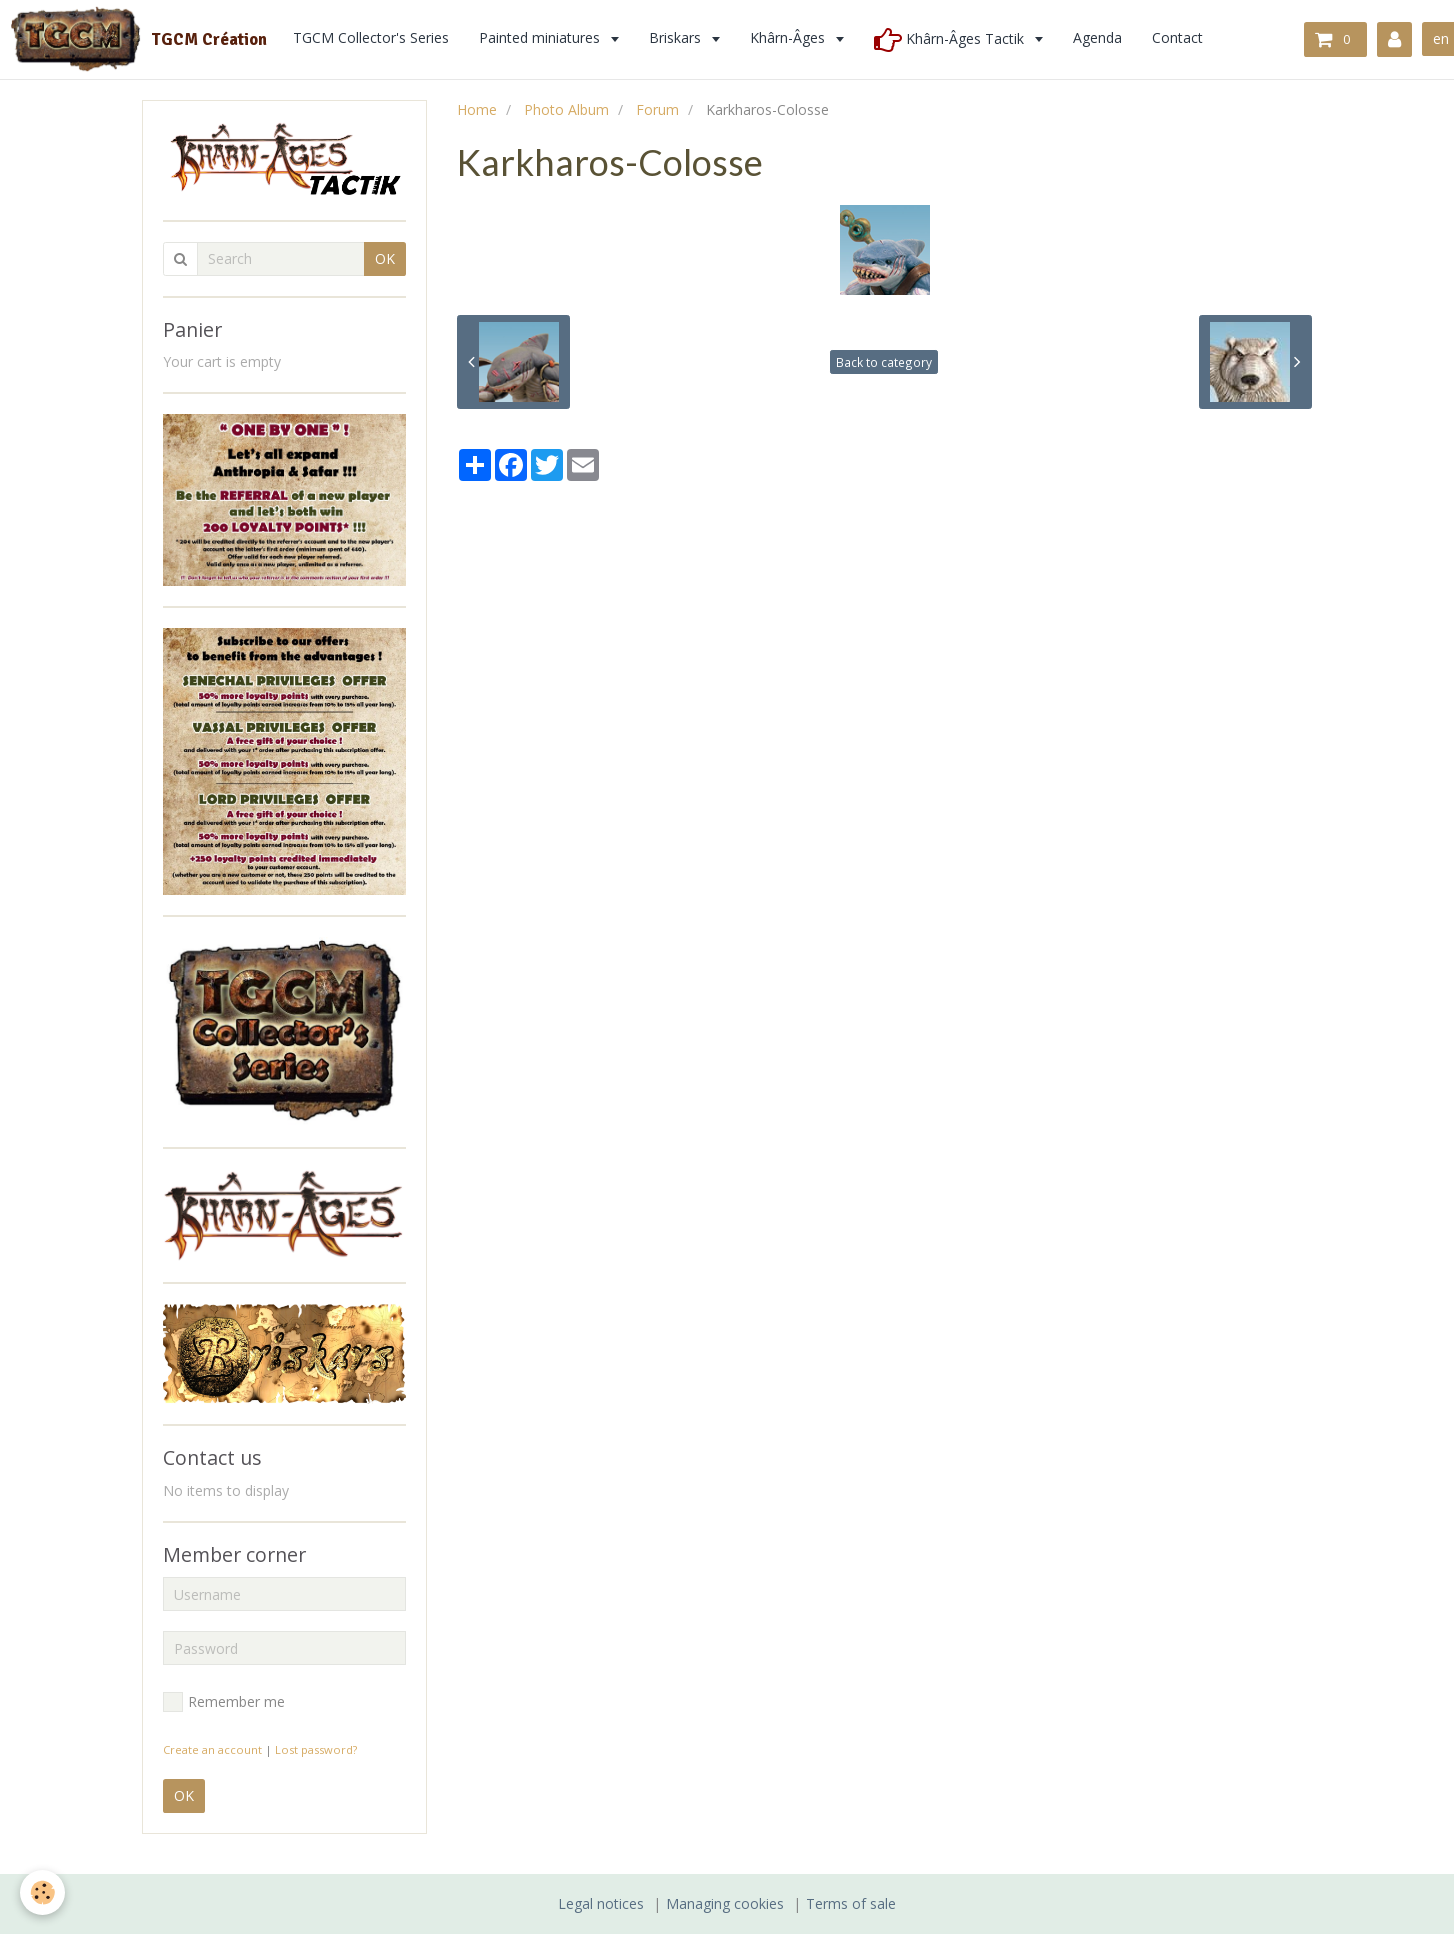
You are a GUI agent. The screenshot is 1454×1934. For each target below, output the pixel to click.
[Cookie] (42, 1892)
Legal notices (601, 1903)
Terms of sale (851, 1903)
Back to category (884, 362)
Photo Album (566, 109)
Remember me (224, 1702)
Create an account (212, 1749)
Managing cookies (725, 1903)
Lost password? (316, 1749)
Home (477, 109)
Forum (657, 109)
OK (385, 258)
